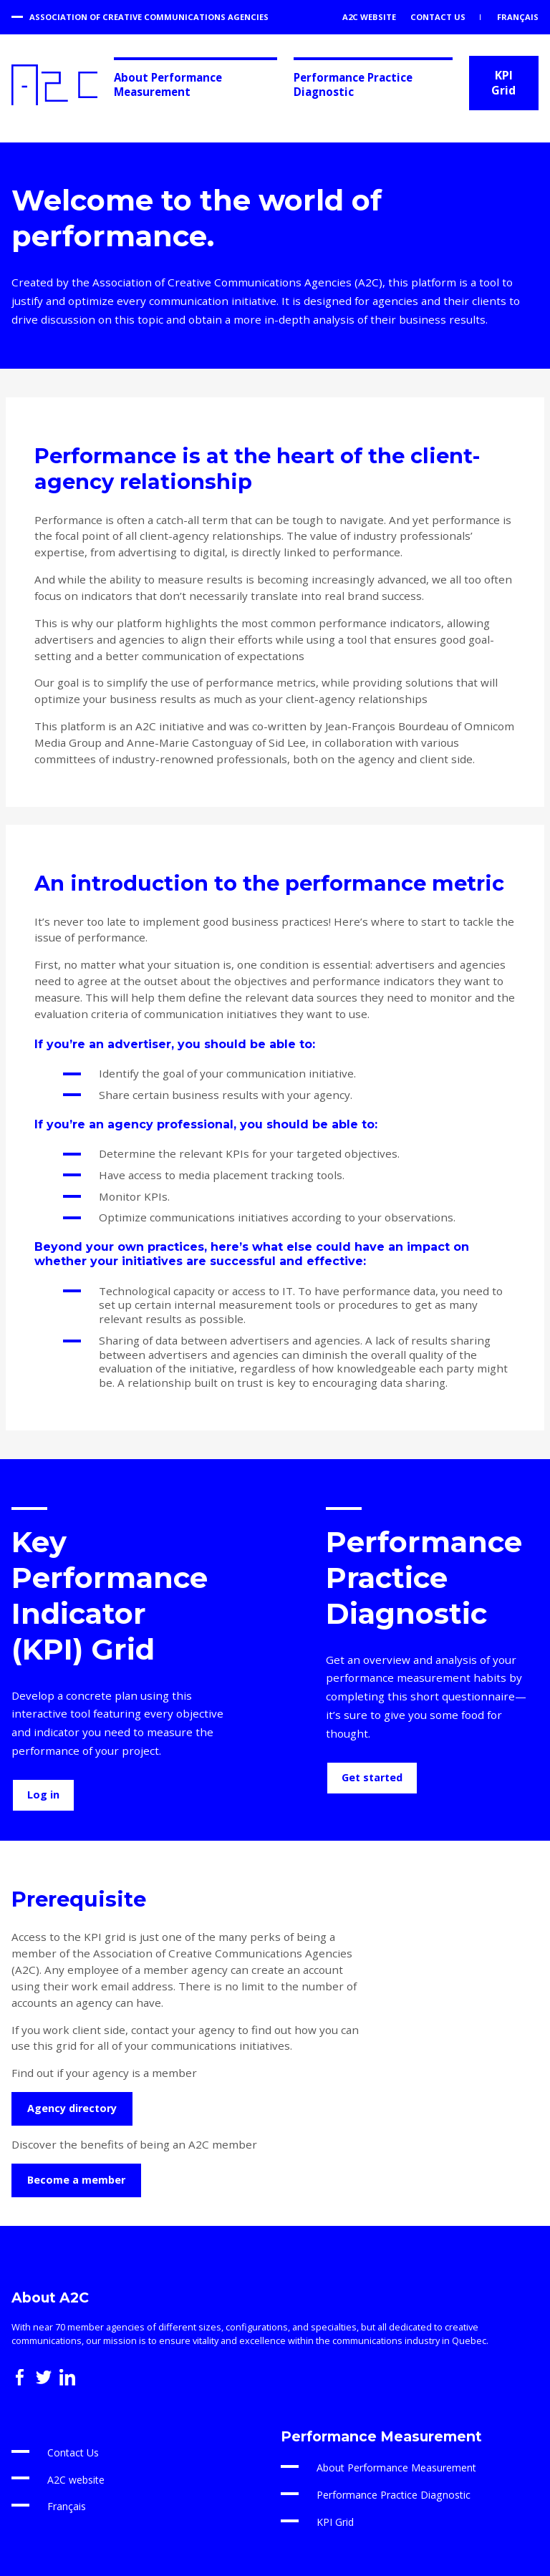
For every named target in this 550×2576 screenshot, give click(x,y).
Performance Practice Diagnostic (353, 84)
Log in (43, 1794)
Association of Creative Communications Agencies (149, 17)
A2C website (369, 17)
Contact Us (437, 17)
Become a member (76, 2180)
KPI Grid (503, 82)
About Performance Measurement (168, 84)
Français (517, 17)
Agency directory (72, 2108)
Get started (372, 1777)
